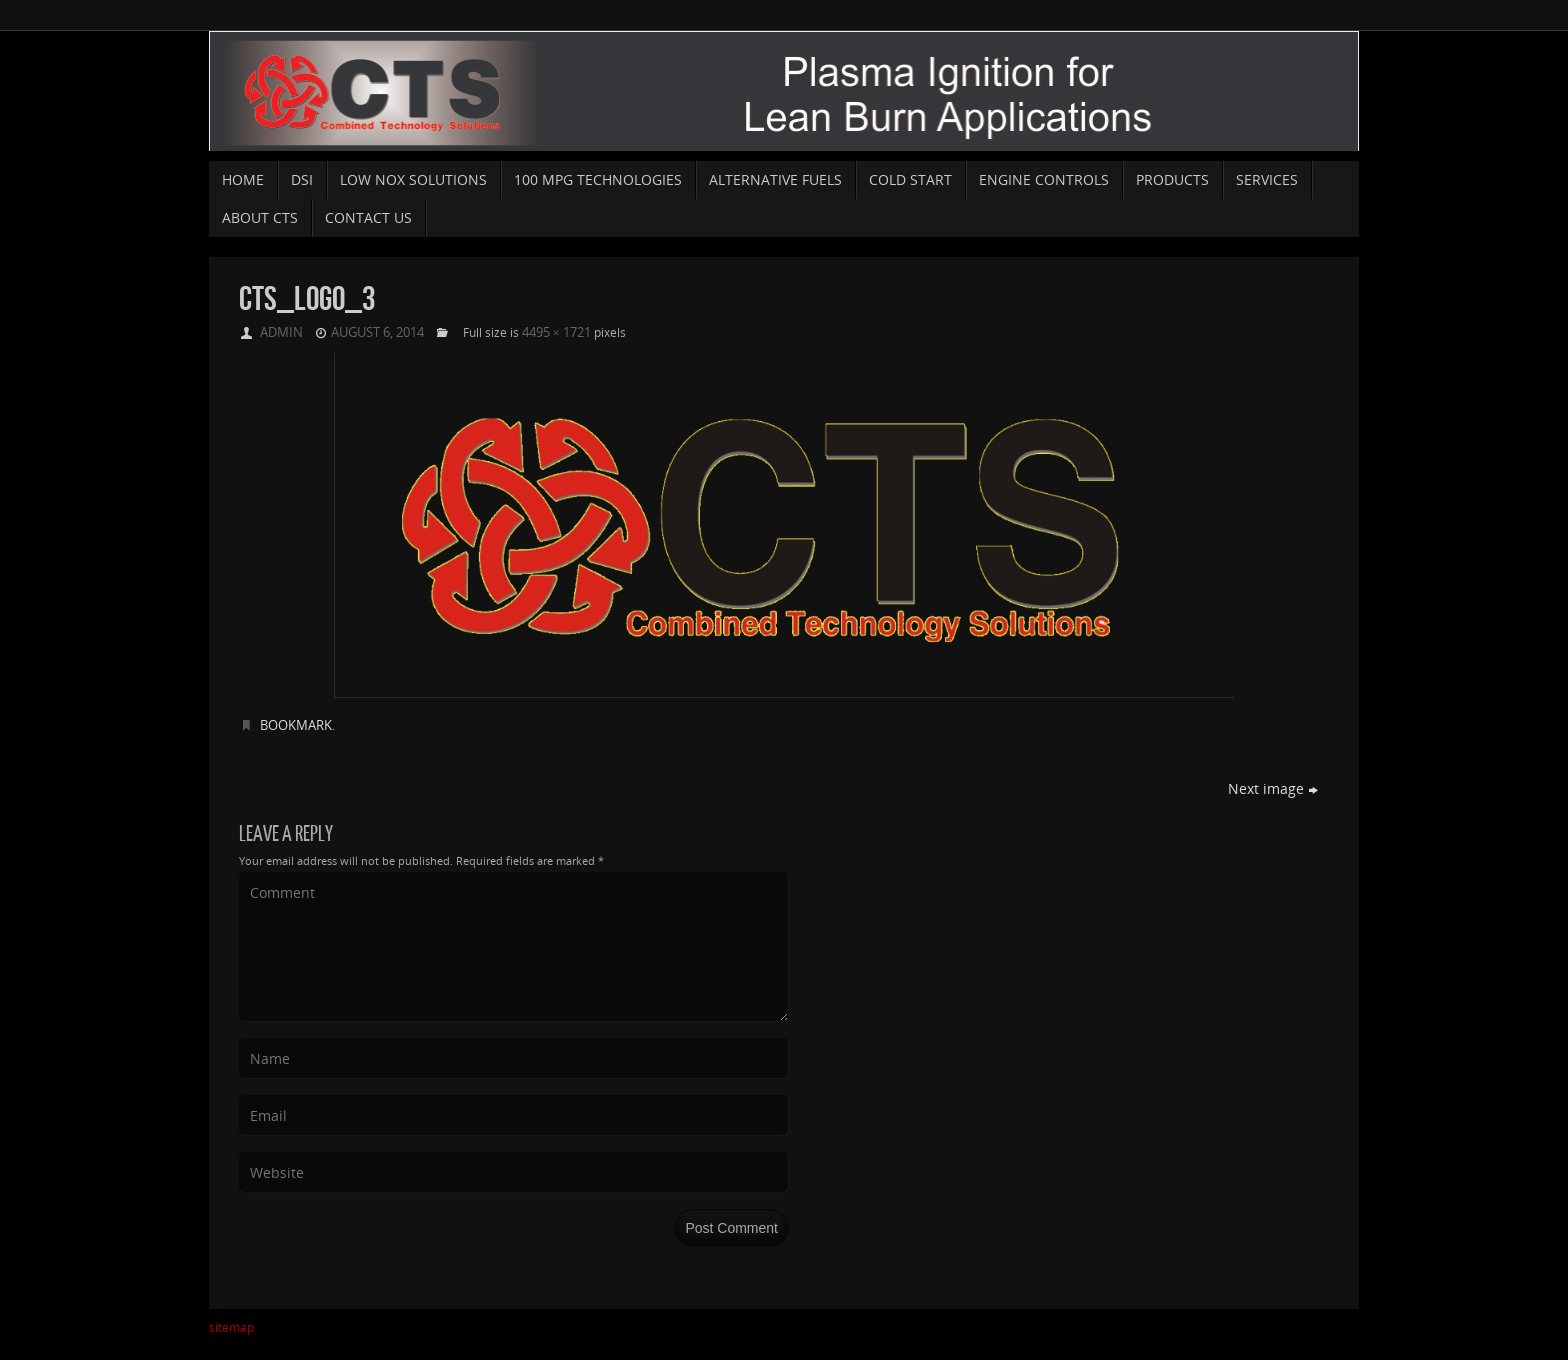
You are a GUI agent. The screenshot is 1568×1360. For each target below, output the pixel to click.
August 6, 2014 (377, 332)
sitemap (231, 1327)
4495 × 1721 (556, 332)
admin (281, 332)
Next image (1273, 788)
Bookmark (296, 725)
